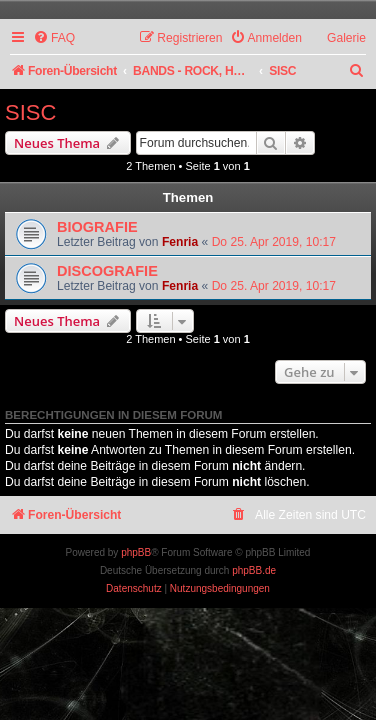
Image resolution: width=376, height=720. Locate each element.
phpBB (136, 552)
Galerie (346, 38)
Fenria (180, 242)
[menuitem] (54, 38)
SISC (30, 112)
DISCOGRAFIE (107, 271)
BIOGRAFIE (97, 227)
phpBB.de (254, 570)
